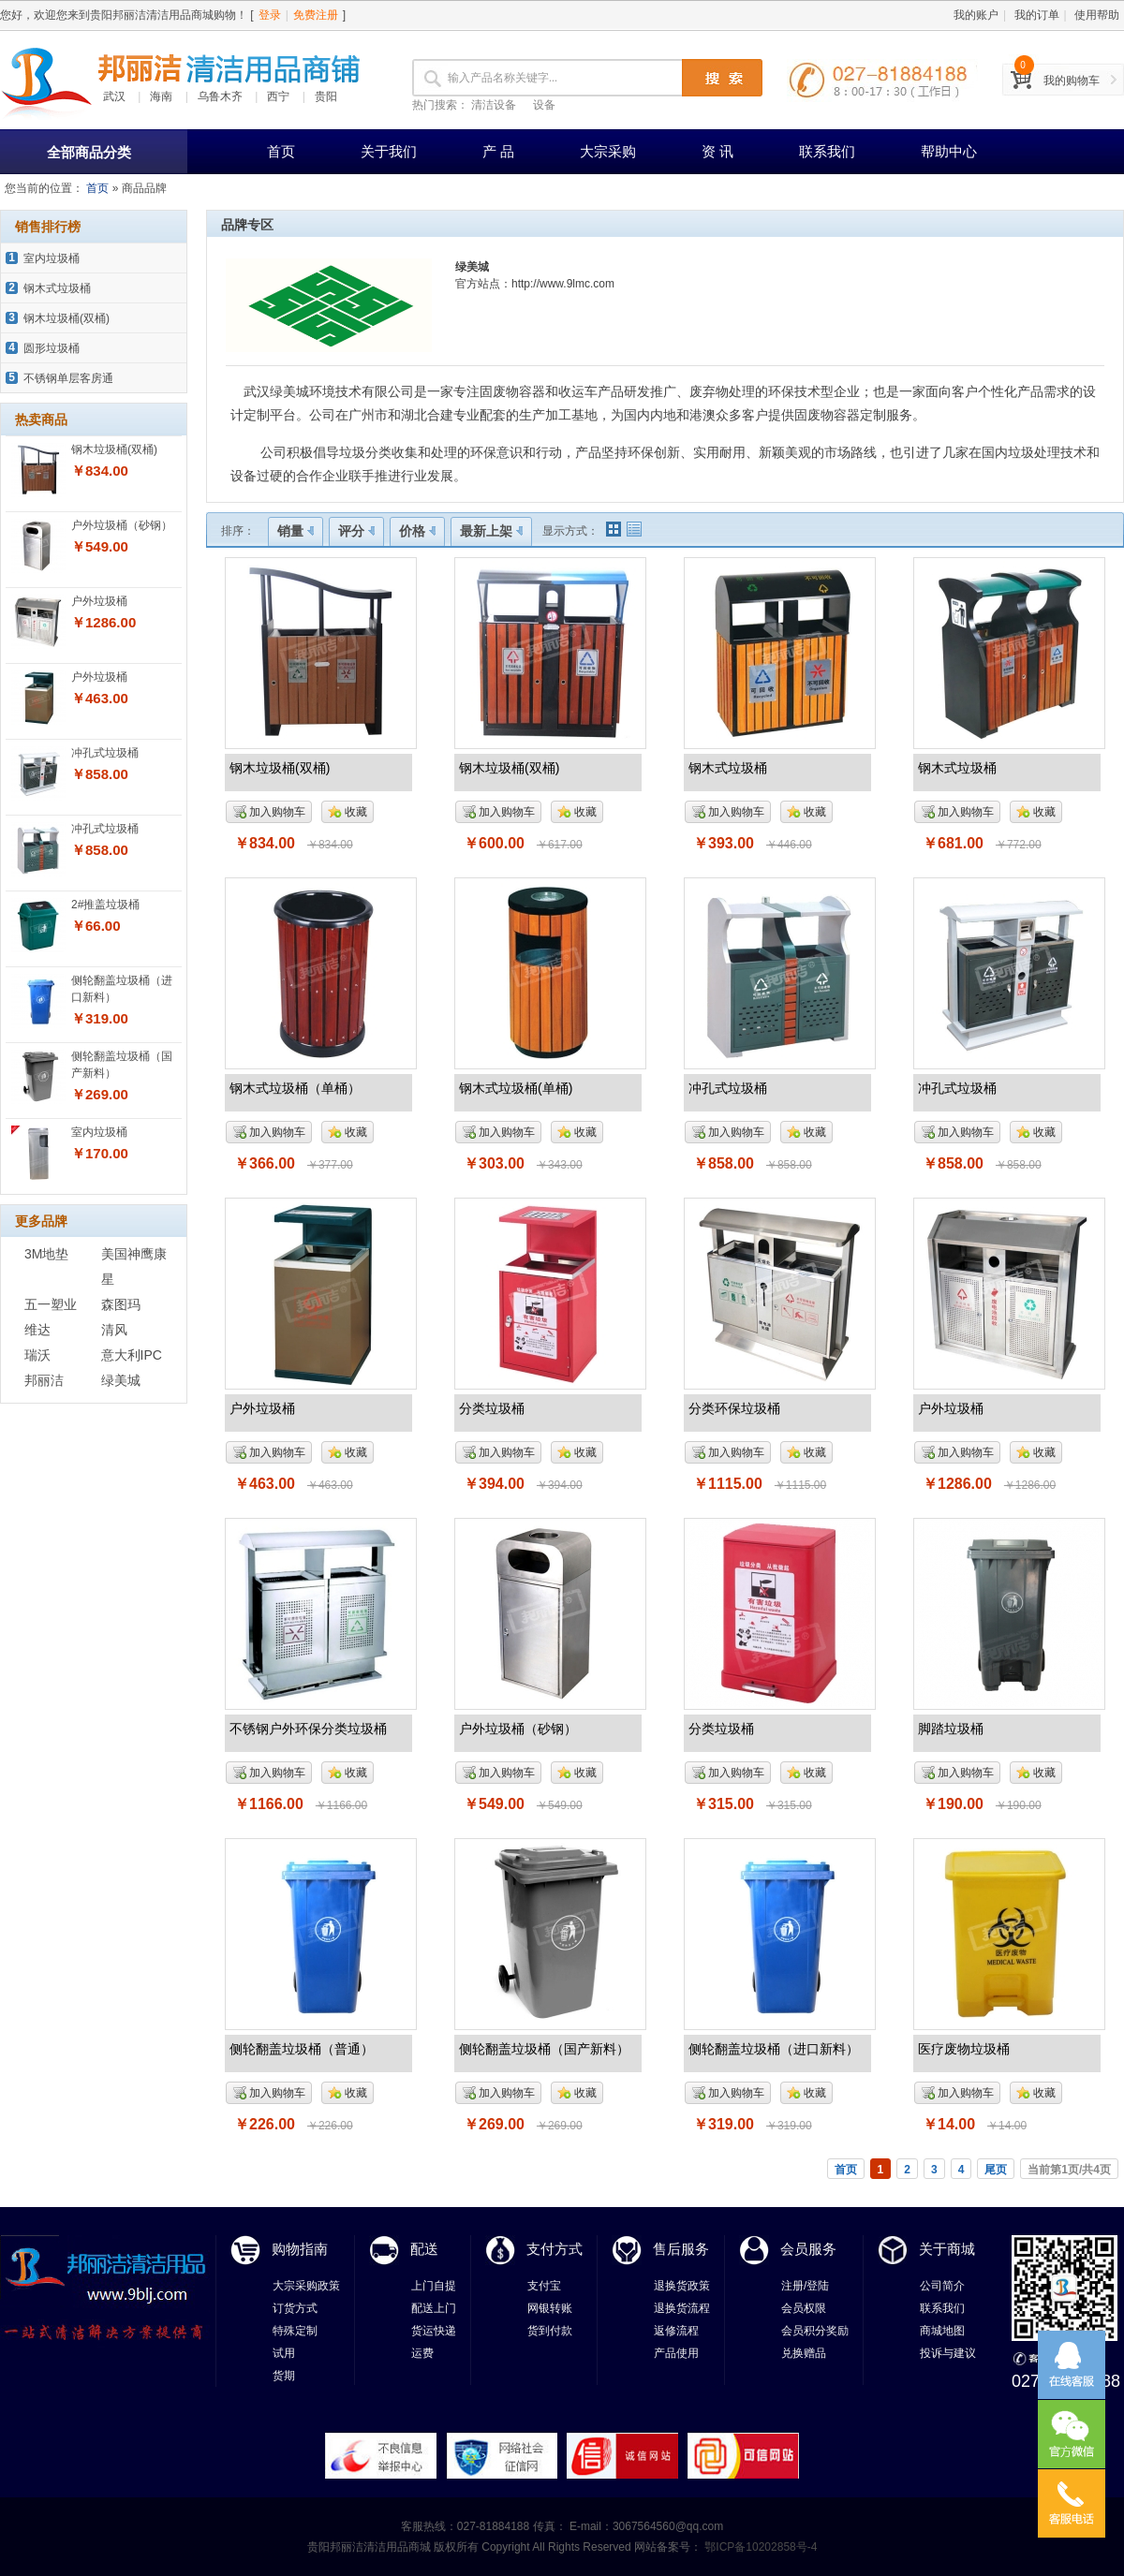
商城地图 (942, 2330)
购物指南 (300, 2249)
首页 (281, 151)
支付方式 (554, 2249)
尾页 (995, 2169)
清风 (114, 1329)
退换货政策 (682, 2285)
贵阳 (326, 96)
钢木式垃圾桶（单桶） (295, 1088)
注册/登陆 (805, 2285)
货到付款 (549, 2330)
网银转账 (549, 2308)
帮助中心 (949, 151)
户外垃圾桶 (99, 601)
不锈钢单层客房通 (68, 378)
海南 (161, 96)
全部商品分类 (89, 152)
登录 (270, 15)
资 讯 (717, 151)
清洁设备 (493, 104)
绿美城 (120, 1380)
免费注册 (315, 15)
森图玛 (120, 1304)
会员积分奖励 (815, 2330)
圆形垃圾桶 (51, 348)
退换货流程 (682, 2308)
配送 (424, 2249)
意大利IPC (131, 1354)
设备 (544, 104)
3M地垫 (46, 1253)
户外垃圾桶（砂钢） (121, 525)
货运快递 (433, 2330)
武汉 (114, 96)
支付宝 (544, 2285)
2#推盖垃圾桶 (105, 904)
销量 (295, 530)
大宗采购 (608, 151)
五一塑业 (50, 1304)
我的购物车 (1071, 80)
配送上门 (433, 2308)
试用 (284, 2353)
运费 (422, 2353)
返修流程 (676, 2330)
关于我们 (389, 151)
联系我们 (827, 151)
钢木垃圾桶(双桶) (66, 318)
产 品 (498, 151)
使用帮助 (1096, 15)
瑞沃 (37, 1354)
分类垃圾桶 (492, 1408)
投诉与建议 (948, 2353)
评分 (356, 530)
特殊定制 (295, 2330)
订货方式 (295, 2308)
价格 (417, 530)
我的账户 (976, 15)
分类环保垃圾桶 (734, 1408)
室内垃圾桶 (51, 258)
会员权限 (803, 2308)
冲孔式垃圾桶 (105, 752)
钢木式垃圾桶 (57, 288)
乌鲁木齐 (220, 96)
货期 (284, 2375)
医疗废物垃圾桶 (964, 2048)
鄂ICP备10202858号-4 (759, 2547)
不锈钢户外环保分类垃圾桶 (308, 1728)
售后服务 (681, 2249)
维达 (37, 1329)
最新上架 (491, 530)
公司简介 (942, 2285)
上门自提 (433, 2285)
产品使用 (676, 2353)
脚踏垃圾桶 (951, 1728)
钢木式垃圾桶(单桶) (515, 1088)
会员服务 (808, 2249)
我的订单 (1036, 15)
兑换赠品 (803, 2353)
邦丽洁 (44, 1380)
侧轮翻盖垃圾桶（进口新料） (773, 2048)
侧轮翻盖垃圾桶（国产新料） (544, 2048)
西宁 (278, 96)
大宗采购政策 (306, 2285)
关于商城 (947, 2249)
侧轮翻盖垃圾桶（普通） (301, 2048)
